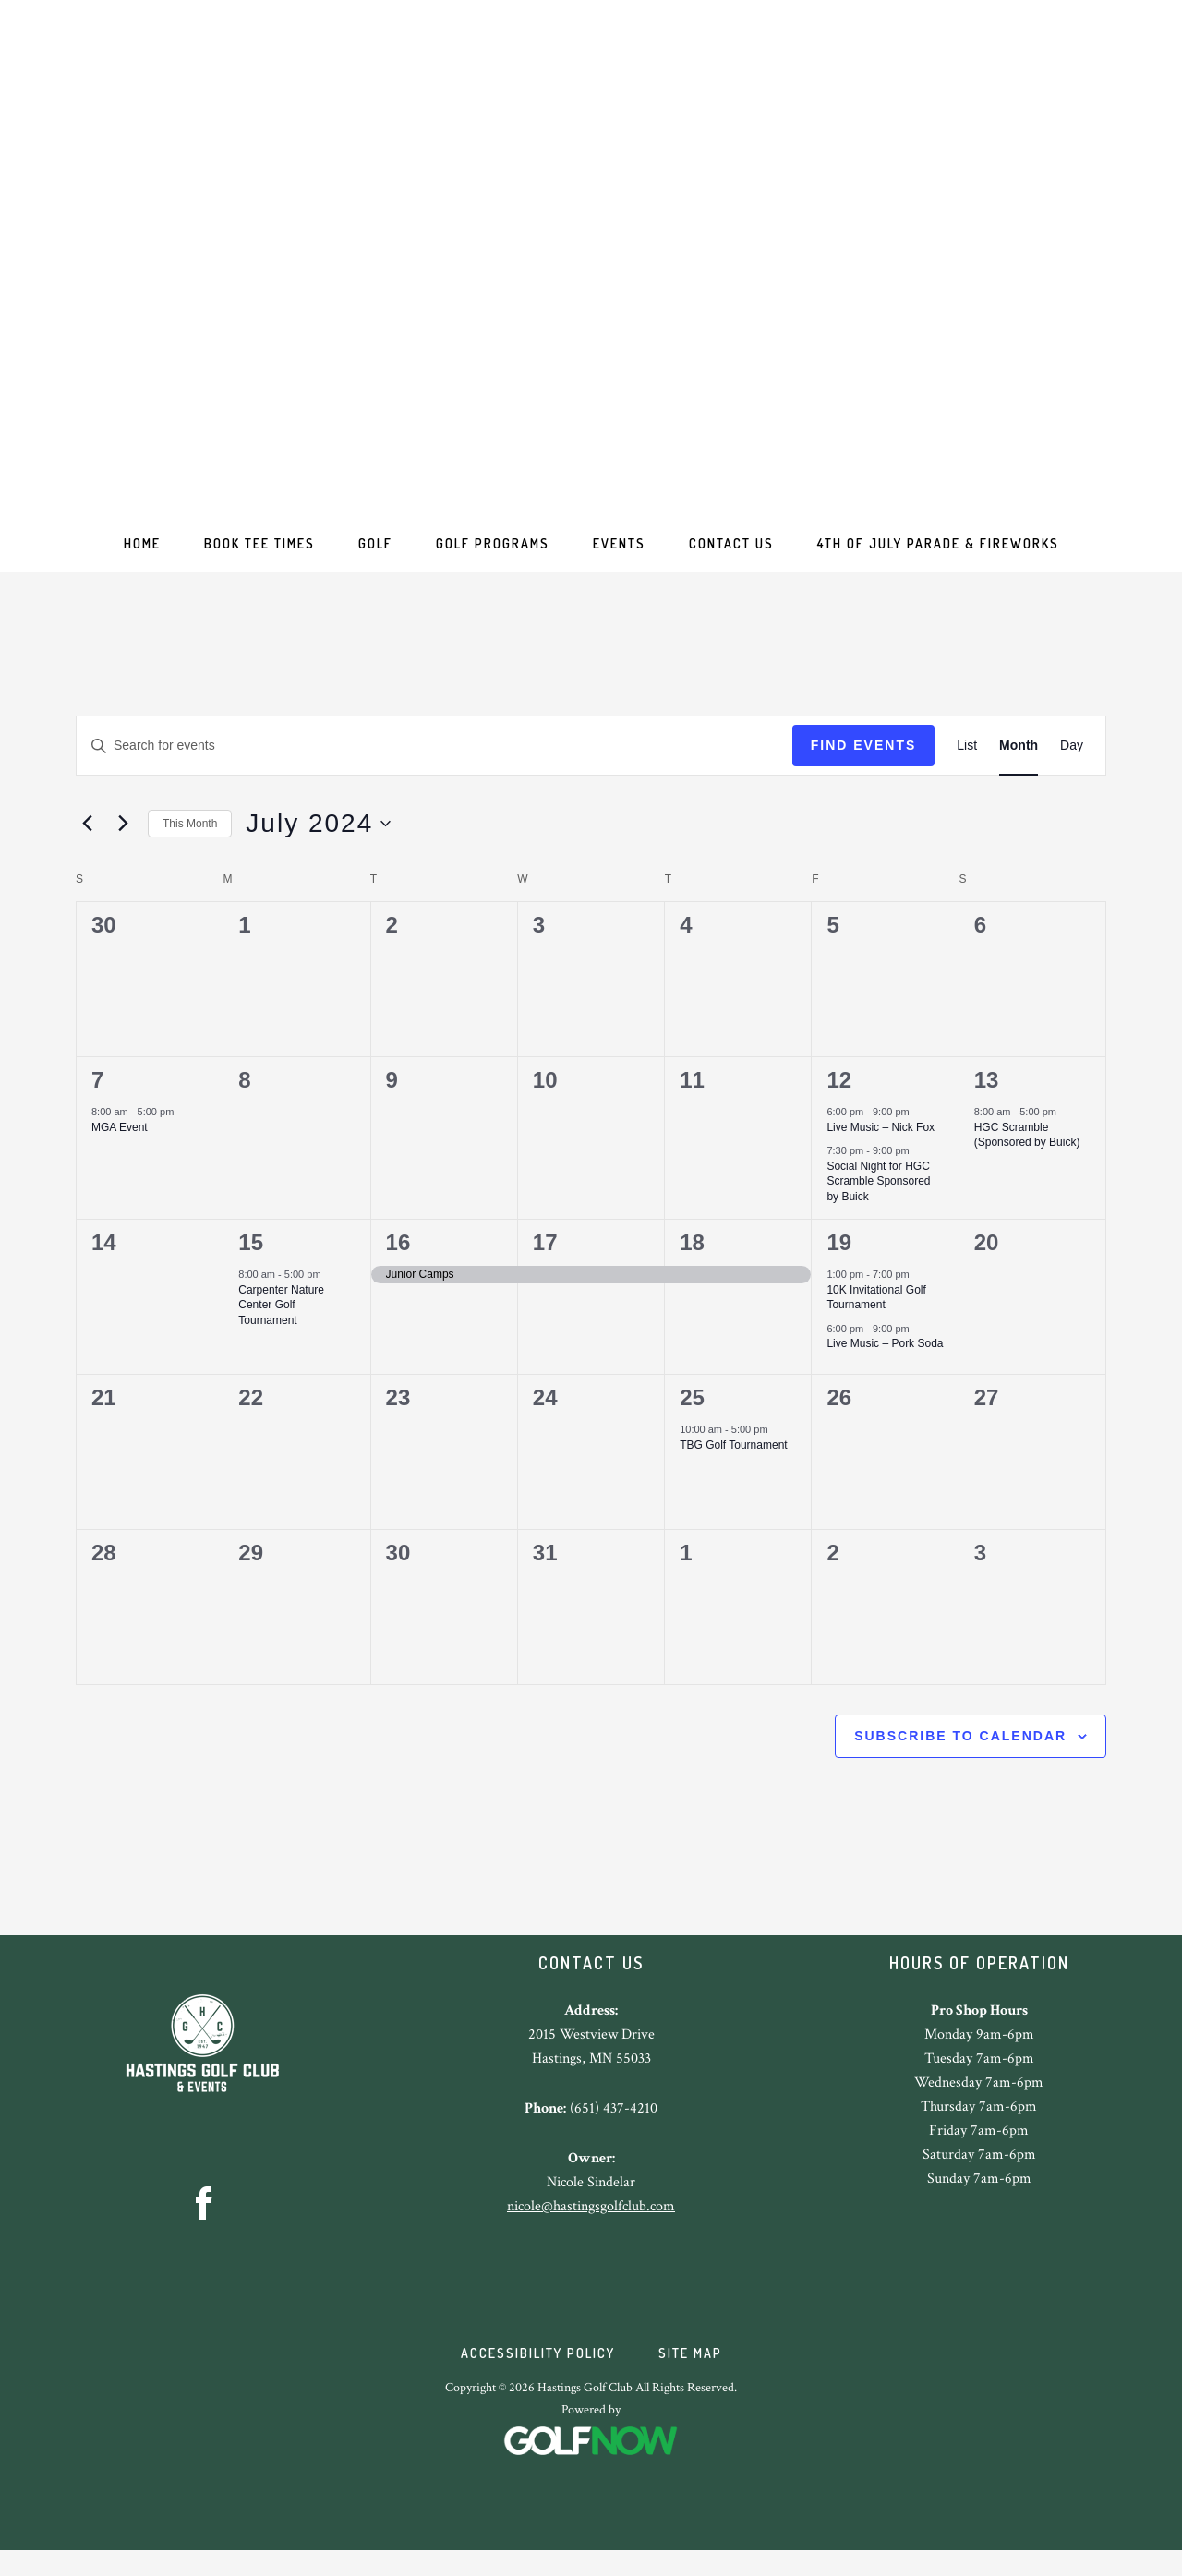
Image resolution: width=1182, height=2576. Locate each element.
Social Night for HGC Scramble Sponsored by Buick (878, 1194)
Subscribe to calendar (960, 1748)
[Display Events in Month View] (1018, 758)
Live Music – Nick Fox (880, 1140)
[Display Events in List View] (967, 758)
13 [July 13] (986, 1092)
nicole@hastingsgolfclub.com (591, 2219)
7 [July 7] (97, 1092)
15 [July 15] (250, 1255)
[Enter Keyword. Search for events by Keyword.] (434, 758)
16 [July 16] (398, 1255)
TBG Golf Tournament (734, 1457)
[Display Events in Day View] (1071, 758)
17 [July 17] (545, 1255)
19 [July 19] (838, 1255)
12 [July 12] (838, 1092)
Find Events (864, 758)
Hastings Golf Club (591, 267)
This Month (190, 836)
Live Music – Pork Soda (884, 1356)
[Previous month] (87, 836)
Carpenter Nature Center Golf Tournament (281, 1318)
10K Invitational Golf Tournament (875, 1310)
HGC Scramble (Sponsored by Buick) (1027, 1148)
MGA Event (119, 1140)
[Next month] (123, 836)
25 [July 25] (692, 1410)
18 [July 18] (692, 1255)
